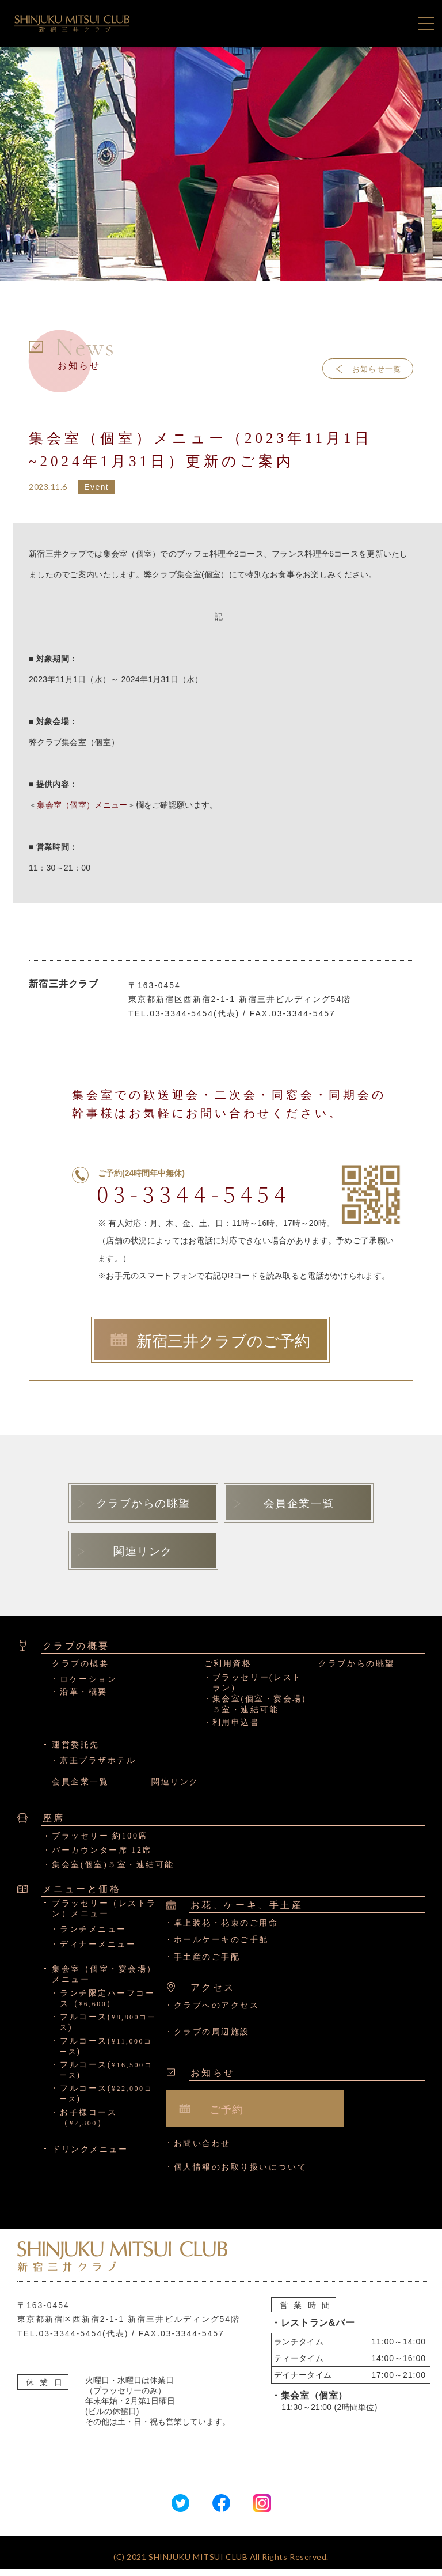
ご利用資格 (228, 1671)
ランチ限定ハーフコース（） (107, 2005)
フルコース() (108, 2029)
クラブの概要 (80, 1671)
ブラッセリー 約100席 (100, 1843)
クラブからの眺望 (356, 1671)
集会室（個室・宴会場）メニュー (104, 1981)
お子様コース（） (88, 2124)
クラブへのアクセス (217, 2012)
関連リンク (175, 1789)
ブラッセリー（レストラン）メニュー (104, 1916)
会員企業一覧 (80, 1789)
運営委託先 (76, 1752)
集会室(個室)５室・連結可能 (113, 1871)
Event (96, 486)
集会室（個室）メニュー (82, 805)
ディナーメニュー (98, 1951)
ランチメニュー (93, 1936)
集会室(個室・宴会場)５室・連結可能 (259, 1711)
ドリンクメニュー (90, 2157)
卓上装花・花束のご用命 (226, 1930)
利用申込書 (236, 1730)
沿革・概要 (84, 1699)
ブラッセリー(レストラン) (257, 1689)
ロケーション (88, 1686)
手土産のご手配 (207, 1964)
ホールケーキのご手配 (221, 1947)
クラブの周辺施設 (212, 2039)
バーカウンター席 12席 (102, 1857)
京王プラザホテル (98, 1767)
